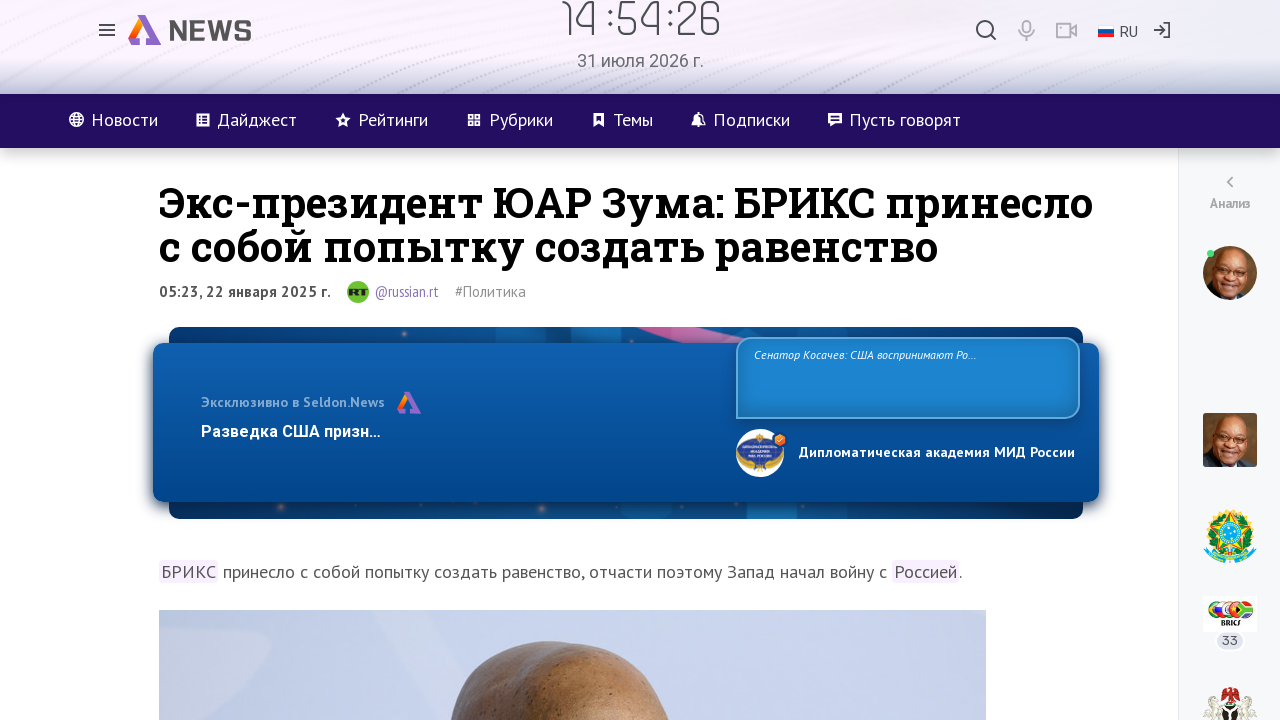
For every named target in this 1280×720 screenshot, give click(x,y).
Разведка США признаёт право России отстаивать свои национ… (458, 431)
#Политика (490, 291)
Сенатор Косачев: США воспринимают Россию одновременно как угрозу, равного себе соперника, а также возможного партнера (905, 376)
